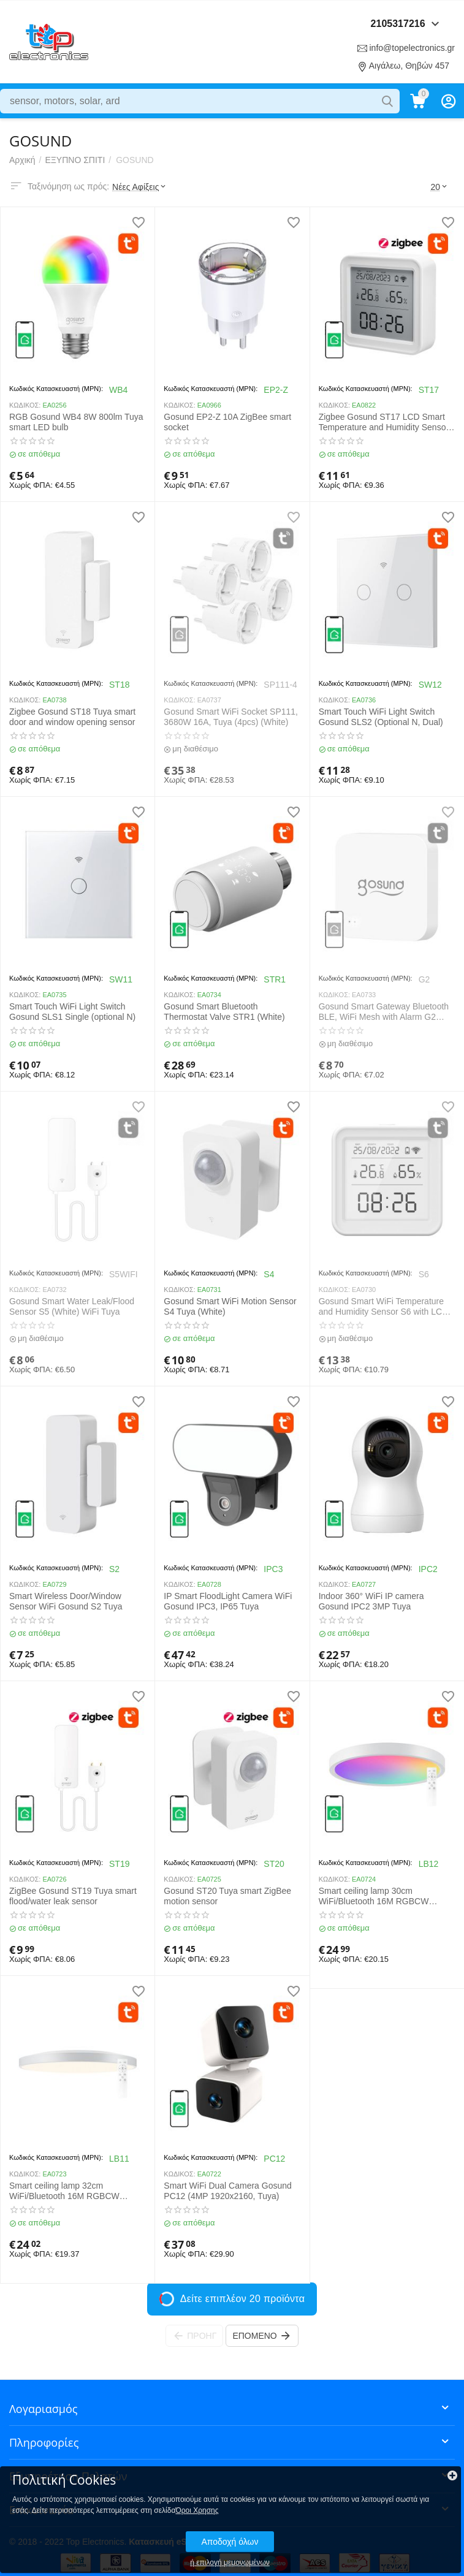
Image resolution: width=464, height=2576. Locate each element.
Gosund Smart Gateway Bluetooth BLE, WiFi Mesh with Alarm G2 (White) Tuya (384, 1011)
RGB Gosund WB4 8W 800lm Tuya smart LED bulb (76, 422)
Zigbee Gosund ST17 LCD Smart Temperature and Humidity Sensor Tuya (384, 422)
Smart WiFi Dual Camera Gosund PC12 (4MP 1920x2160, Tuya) (228, 2191)
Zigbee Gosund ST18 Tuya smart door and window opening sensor (72, 717)
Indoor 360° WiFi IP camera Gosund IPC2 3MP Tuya (371, 1601)
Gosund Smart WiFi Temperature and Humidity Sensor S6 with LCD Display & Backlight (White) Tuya (384, 1306)
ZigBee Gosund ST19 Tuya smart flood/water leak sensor (73, 1896)
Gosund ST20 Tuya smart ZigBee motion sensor (227, 1896)
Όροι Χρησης (196, 2510)
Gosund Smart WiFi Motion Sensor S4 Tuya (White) (230, 1306)
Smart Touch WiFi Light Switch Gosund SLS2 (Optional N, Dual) (381, 717)
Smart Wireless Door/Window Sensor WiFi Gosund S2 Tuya (65, 1601)
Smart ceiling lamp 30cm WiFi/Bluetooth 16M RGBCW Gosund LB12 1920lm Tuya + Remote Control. (374, 1896)
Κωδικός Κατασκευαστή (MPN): (56, 388)
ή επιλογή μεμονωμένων (230, 2562)
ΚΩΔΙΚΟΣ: (24, 405)
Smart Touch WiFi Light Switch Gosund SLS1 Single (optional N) (72, 1011)
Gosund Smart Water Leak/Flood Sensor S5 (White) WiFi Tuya (71, 1306)
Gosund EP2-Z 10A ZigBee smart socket (227, 422)
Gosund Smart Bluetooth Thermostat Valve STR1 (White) (224, 1011)
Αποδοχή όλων (229, 2542)
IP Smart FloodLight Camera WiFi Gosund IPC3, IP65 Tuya (228, 1601)
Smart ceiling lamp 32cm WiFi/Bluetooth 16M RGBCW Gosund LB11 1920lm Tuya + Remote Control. (65, 2191)
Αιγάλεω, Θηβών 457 (409, 65)
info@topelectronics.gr (412, 48)
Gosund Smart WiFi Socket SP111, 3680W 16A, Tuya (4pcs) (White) (231, 717)
